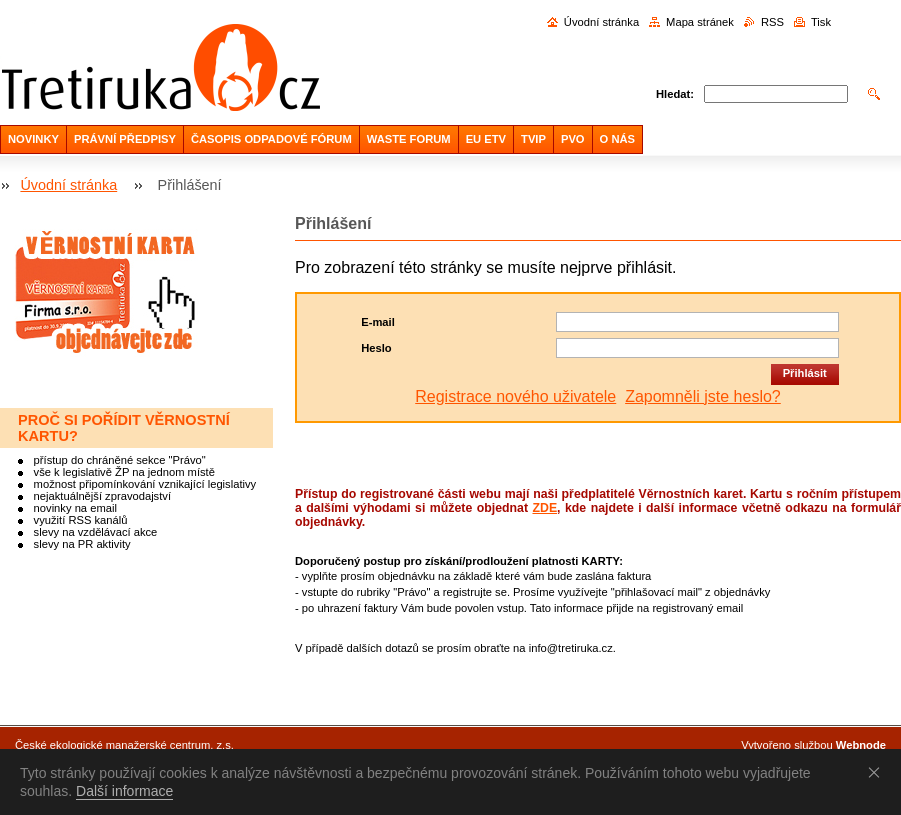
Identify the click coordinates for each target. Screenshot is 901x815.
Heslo (376, 348)
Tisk (821, 22)
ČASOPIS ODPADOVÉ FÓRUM (271, 139)
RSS (772, 22)
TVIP (533, 139)
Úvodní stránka (601, 22)
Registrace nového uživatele (515, 396)
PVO (573, 139)
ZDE (544, 508)
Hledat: (675, 94)
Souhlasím (878, 772)
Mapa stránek (700, 22)
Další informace (124, 791)
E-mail (378, 322)
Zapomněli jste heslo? (703, 396)
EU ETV (486, 139)
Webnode (861, 745)
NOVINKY (33, 139)
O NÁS (617, 139)
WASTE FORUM (409, 139)
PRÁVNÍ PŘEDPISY (125, 139)
